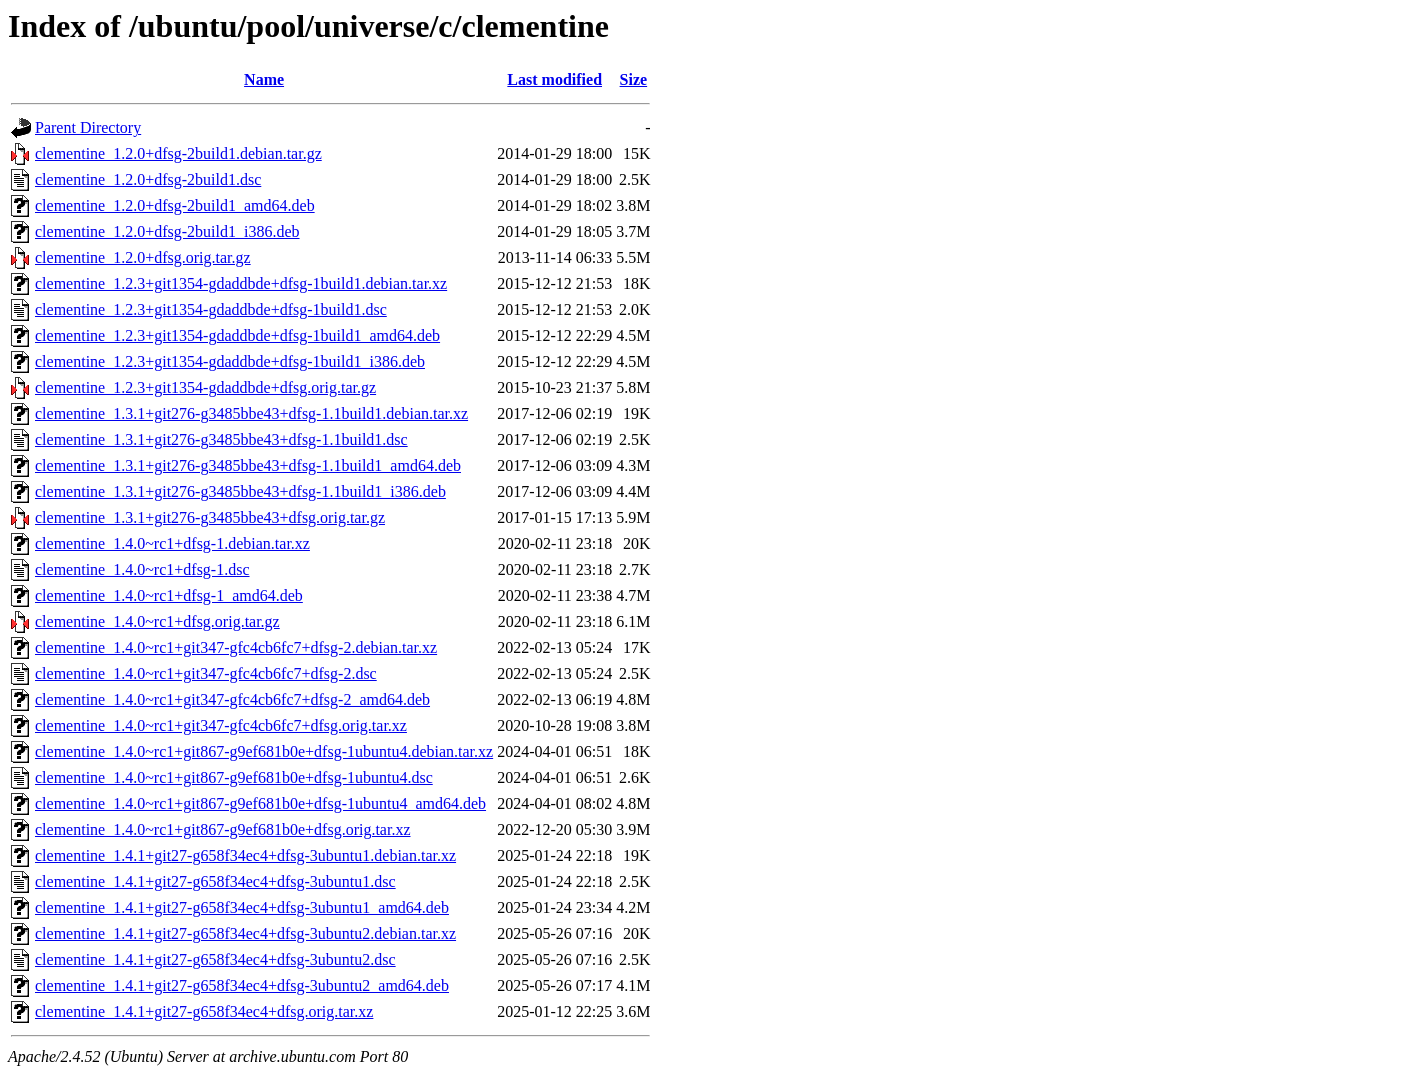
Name (264, 79)
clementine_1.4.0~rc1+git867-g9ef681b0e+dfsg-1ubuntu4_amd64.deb (260, 803)
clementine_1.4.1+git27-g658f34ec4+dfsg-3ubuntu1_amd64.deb (242, 907)
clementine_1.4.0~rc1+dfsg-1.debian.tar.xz (172, 543)
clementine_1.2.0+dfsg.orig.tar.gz (143, 257)
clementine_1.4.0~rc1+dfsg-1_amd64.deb (169, 595)
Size (634, 79)
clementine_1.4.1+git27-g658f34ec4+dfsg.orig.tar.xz (204, 1011)
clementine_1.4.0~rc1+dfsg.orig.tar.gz (157, 621)
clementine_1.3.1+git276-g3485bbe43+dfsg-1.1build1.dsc (221, 439)
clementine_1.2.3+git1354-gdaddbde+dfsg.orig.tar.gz (205, 387)
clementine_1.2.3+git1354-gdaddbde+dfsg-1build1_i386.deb (230, 361)
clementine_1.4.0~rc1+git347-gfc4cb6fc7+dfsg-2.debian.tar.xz (236, 647)
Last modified (554, 79)
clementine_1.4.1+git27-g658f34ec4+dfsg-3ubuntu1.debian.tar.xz (245, 855)
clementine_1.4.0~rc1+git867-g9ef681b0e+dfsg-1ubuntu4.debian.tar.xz (264, 751)
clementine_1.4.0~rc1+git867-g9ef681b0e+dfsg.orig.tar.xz (223, 829)
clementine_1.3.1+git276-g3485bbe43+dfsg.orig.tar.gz (210, 517)
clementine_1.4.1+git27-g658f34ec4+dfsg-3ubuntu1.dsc (215, 881)
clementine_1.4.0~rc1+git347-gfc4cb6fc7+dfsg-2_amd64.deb (232, 699)
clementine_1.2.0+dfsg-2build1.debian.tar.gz (178, 153)
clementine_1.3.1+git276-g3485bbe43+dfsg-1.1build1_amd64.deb (248, 465)
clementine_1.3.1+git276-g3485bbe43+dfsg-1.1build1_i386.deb (240, 491)
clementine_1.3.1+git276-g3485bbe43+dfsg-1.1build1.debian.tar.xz (251, 413)
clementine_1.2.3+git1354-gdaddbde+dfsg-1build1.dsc (211, 309)
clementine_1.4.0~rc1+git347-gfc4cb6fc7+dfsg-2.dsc (206, 673)
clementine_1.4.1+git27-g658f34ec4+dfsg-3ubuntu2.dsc (215, 959)
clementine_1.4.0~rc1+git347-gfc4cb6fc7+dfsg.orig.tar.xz (221, 725)
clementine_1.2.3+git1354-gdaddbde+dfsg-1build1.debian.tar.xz (241, 283)
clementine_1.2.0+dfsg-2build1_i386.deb (167, 231)
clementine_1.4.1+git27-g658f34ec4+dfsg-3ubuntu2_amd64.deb (242, 985)
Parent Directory (88, 127)
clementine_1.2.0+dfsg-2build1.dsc (148, 179)
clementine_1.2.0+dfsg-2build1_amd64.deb (175, 205)
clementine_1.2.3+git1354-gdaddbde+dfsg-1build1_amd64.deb (237, 335)
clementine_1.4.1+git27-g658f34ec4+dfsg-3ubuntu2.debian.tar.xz (245, 933)
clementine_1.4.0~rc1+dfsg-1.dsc (142, 569)
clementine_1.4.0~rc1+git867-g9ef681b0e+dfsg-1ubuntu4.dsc (234, 777)
